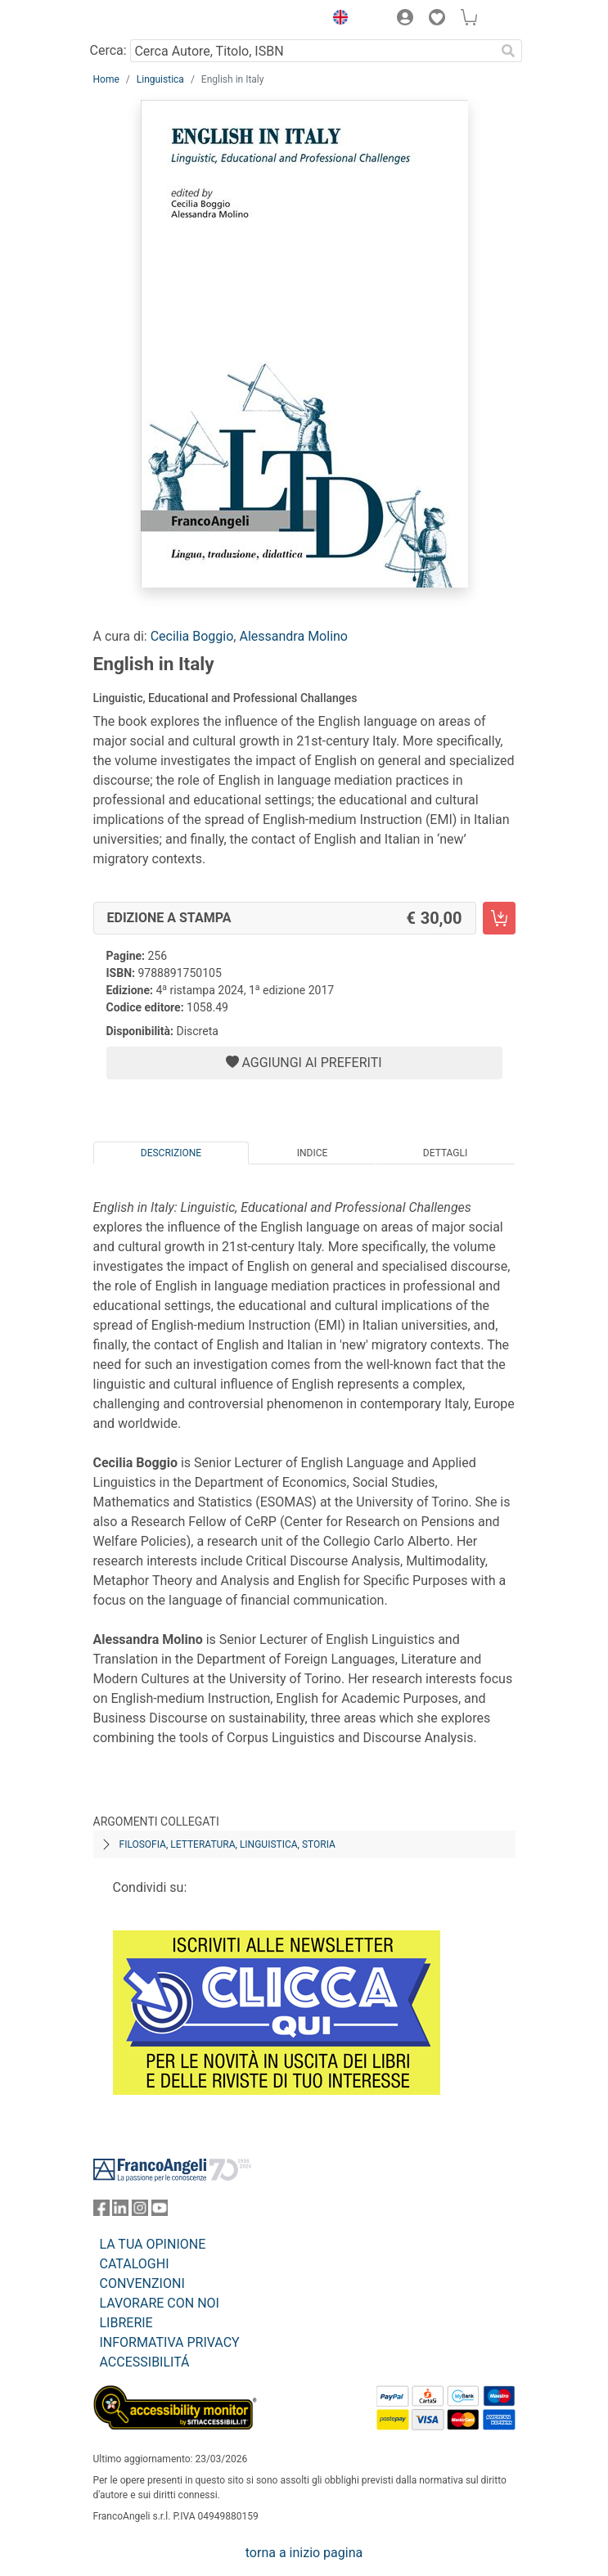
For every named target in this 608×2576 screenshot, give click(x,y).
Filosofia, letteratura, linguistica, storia (227, 1844)
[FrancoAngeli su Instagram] (140, 2211)
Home (106, 79)
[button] (337, 20)
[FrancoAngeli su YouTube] (159, 2211)
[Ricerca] (509, 50)
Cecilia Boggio (192, 636)
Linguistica (160, 79)
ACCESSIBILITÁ (145, 2362)
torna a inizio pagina (304, 2552)
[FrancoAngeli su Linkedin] (120, 2211)
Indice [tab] (312, 1153)
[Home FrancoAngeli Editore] (148, 19)
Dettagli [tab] (445, 1153)
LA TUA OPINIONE (153, 2244)
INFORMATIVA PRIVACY (170, 2342)
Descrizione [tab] (171, 1153)
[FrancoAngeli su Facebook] (101, 2211)
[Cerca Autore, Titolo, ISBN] (313, 50)
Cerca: (108, 50)
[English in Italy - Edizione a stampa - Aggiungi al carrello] (499, 918)
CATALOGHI (134, 2264)
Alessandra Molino (293, 636)
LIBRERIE (126, 2323)
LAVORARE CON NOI (159, 2303)
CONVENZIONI (142, 2283)
